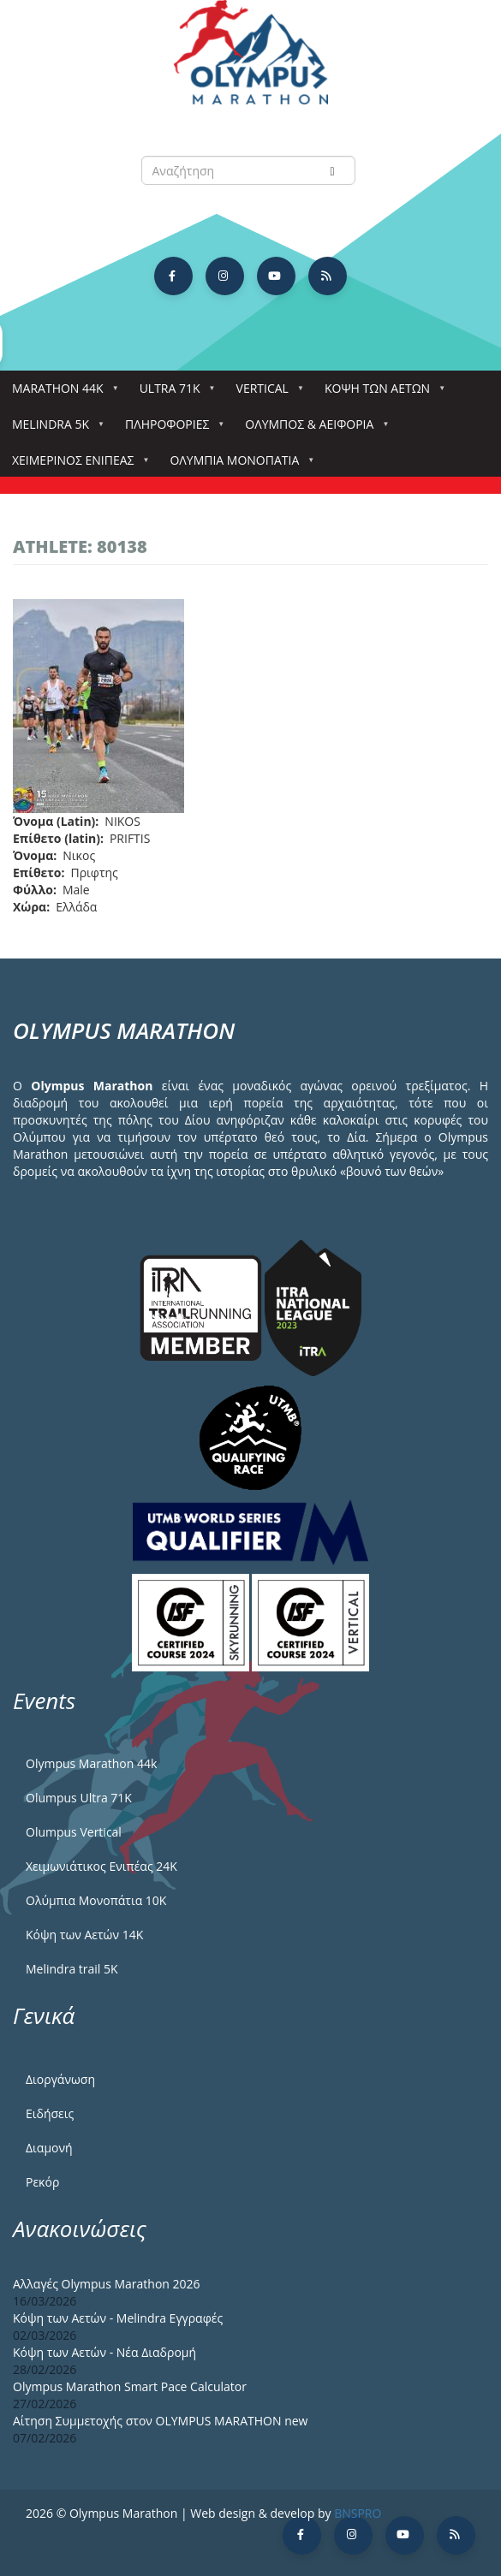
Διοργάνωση (60, 2079)
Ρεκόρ (42, 2182)
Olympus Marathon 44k (91, 1763)
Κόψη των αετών (381, 393)
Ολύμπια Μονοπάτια (238, 465)
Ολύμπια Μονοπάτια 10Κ (96, 1900)
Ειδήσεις (50, 2113)
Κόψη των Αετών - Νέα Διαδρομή (104, 2352)
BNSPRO (357, 2513)
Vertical (265, 393)
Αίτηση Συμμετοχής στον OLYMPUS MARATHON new (160, 2421)
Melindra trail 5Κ (72, 1969)
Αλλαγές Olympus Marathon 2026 (106, 2284)
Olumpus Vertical (74, 1832)
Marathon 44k (61, 393)
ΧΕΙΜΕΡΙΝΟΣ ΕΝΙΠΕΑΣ (76, 465)
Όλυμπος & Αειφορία (312, 429)
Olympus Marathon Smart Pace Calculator (130, 2386)
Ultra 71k (173, 393)
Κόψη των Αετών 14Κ (84, 1934)
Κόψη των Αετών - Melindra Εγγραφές (118, 2318)
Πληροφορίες (170, 429)
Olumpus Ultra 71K (79, 1798)
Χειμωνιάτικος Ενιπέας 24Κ (101, 1866)
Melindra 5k (54, 429)
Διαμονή (49, 2148)
